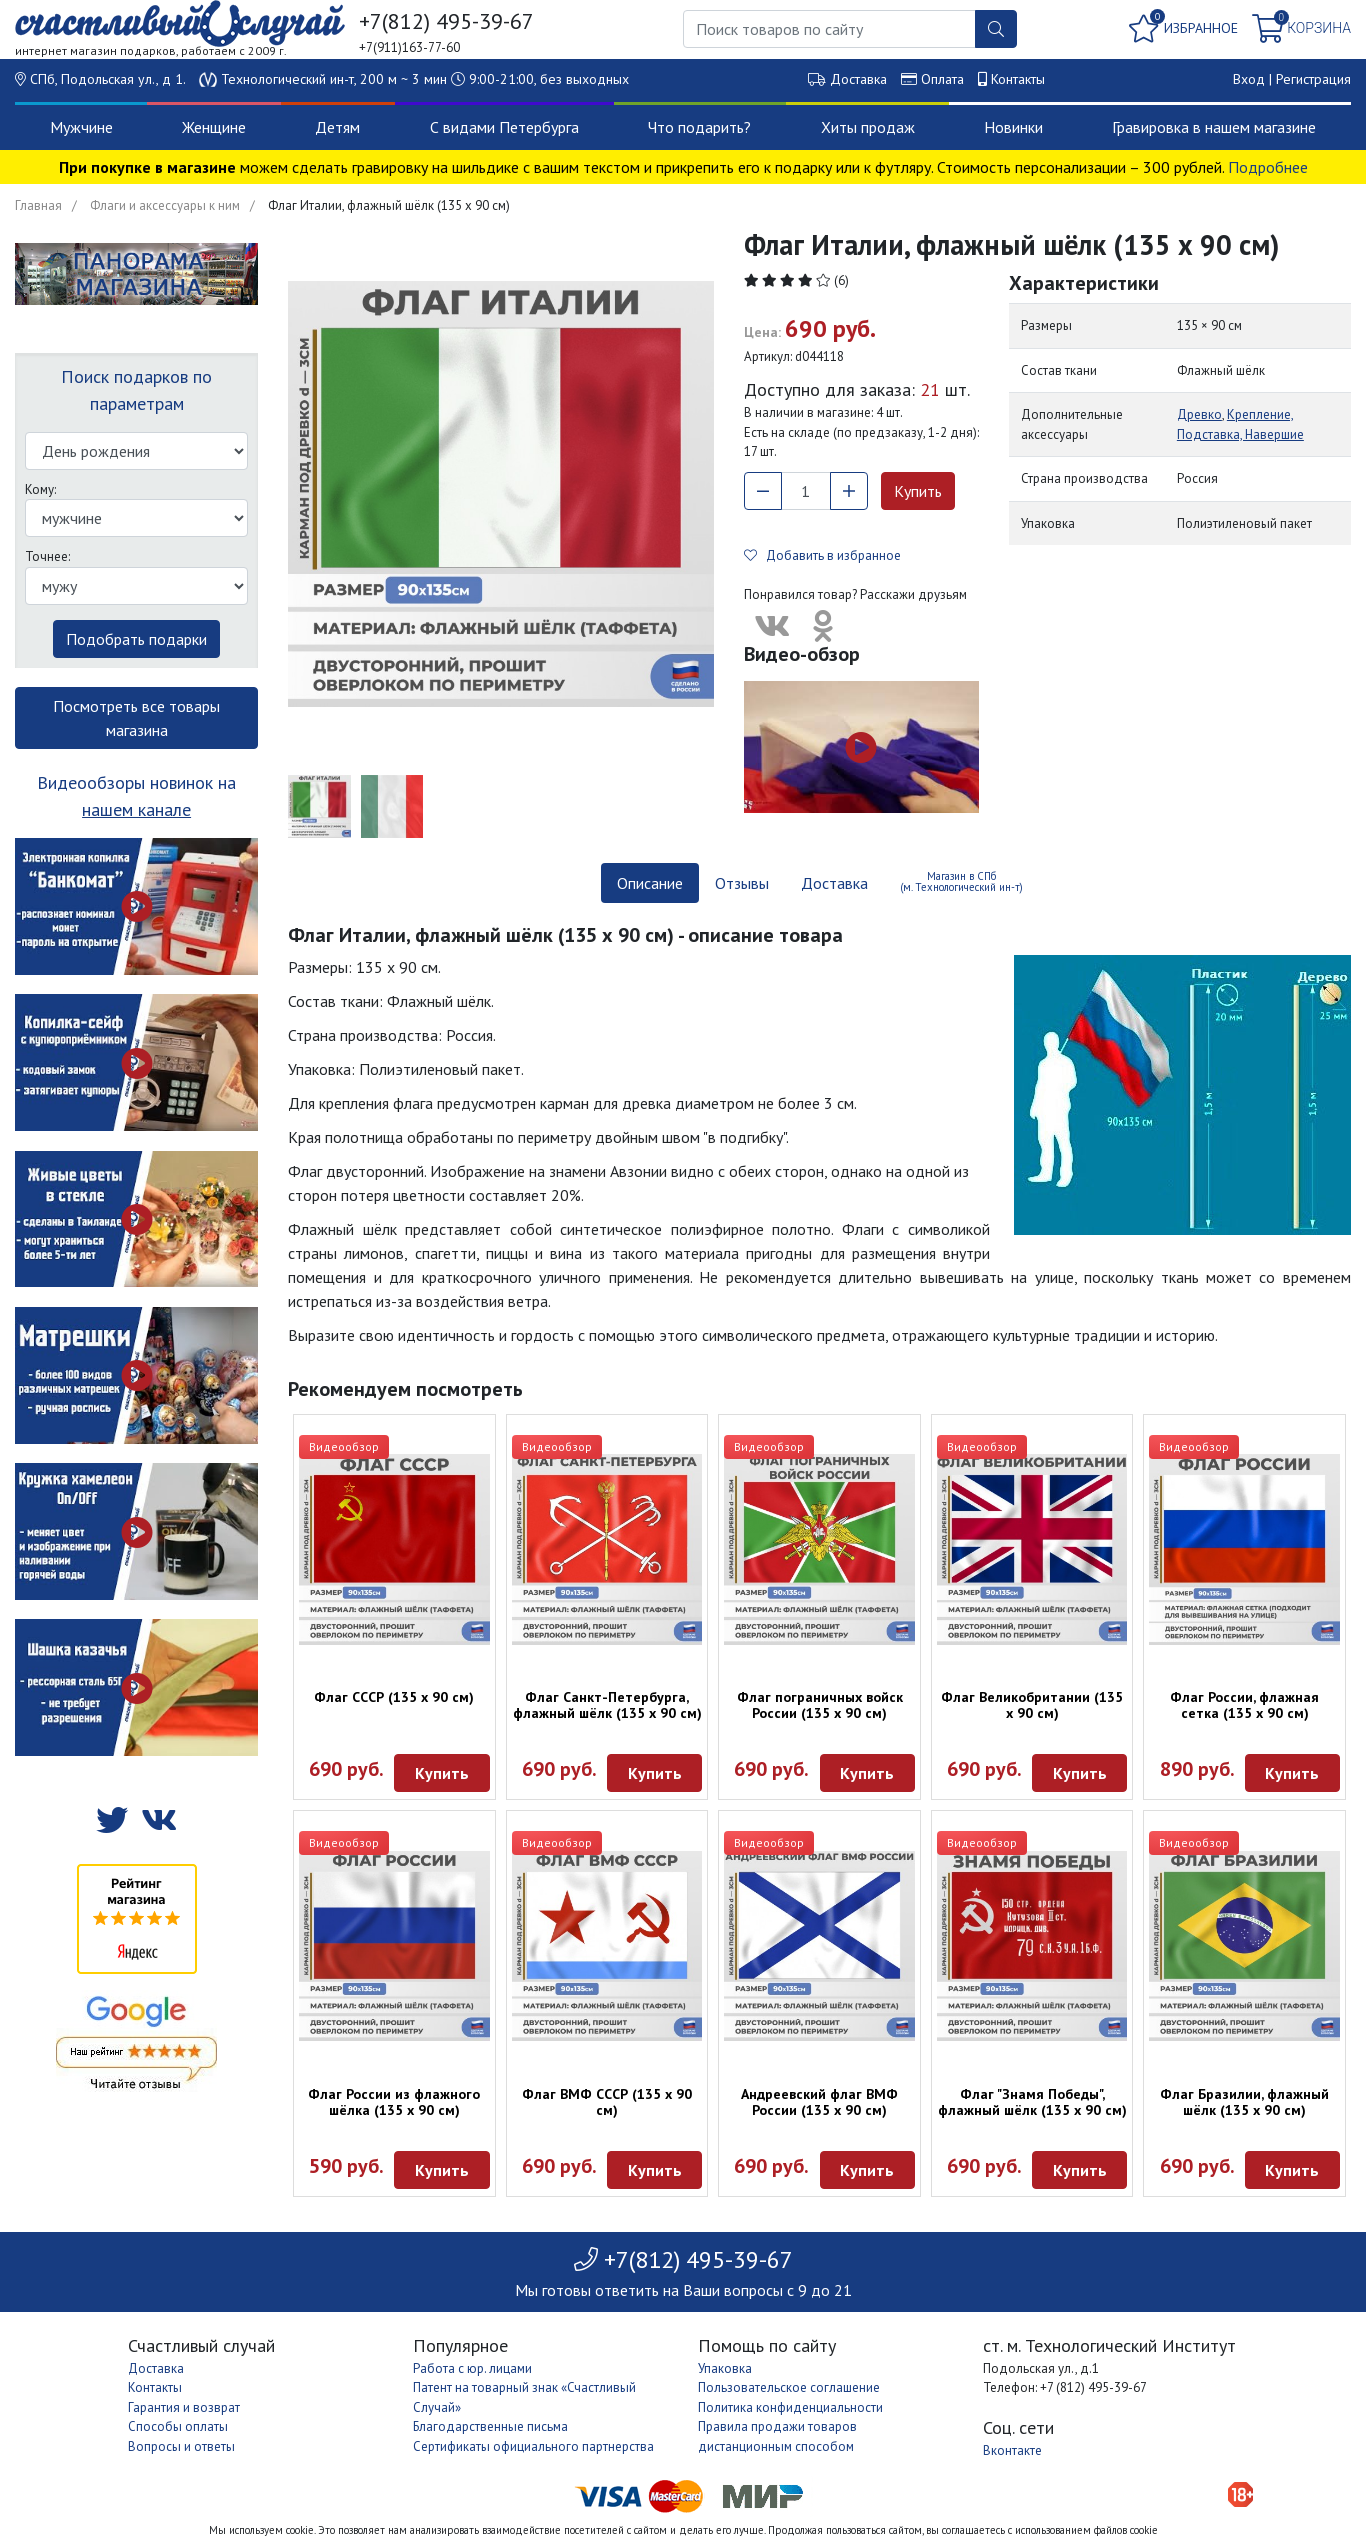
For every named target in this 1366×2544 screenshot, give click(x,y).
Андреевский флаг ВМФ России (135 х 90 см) (819, 2102)
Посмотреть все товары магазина (136, 718)
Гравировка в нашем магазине (1214, 127)
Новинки (1013, 127)
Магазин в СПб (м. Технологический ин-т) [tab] (961, 881)
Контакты (1018, 79)
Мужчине (81, 127)
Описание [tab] (650, 883)
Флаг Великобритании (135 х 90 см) (1032, 1705)
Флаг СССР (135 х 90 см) (394, 1697)
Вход (1249, 79)
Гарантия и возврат (184, 2407)
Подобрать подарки (136, 639)
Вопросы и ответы (181, 2446)
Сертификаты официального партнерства (533, 2446)
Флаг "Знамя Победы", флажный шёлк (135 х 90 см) (1032, 2102)
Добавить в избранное (822, 555)
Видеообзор (344, 1446)
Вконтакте (1012, 2450)
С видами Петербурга (504, 127)
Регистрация (1313, 79)
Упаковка (725, 2368)
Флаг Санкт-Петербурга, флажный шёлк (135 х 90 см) (607, 1705)
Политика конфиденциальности (790, 2407)
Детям (337, 127)
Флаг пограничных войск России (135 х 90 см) (820, 1705)
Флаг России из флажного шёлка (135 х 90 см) (394, 2102)
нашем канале (136, 809)
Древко (1199, 414)
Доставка (858, 79)
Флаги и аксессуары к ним (165, 205)
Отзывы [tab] (742, 883)
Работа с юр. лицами (472, 2368)
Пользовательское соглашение (789, 2387)
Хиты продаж (868, 127)
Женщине (214, 127)
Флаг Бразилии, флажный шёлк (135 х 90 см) (1244, 2102)
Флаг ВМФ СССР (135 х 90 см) (607, 2102)
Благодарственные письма (490, 2426)
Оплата (942, 79)
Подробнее (1268, 167)
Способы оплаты (178, 2426)
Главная (38, 205)
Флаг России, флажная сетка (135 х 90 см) (1244, 1705)
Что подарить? (699, 127)
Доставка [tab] (834, 883)
